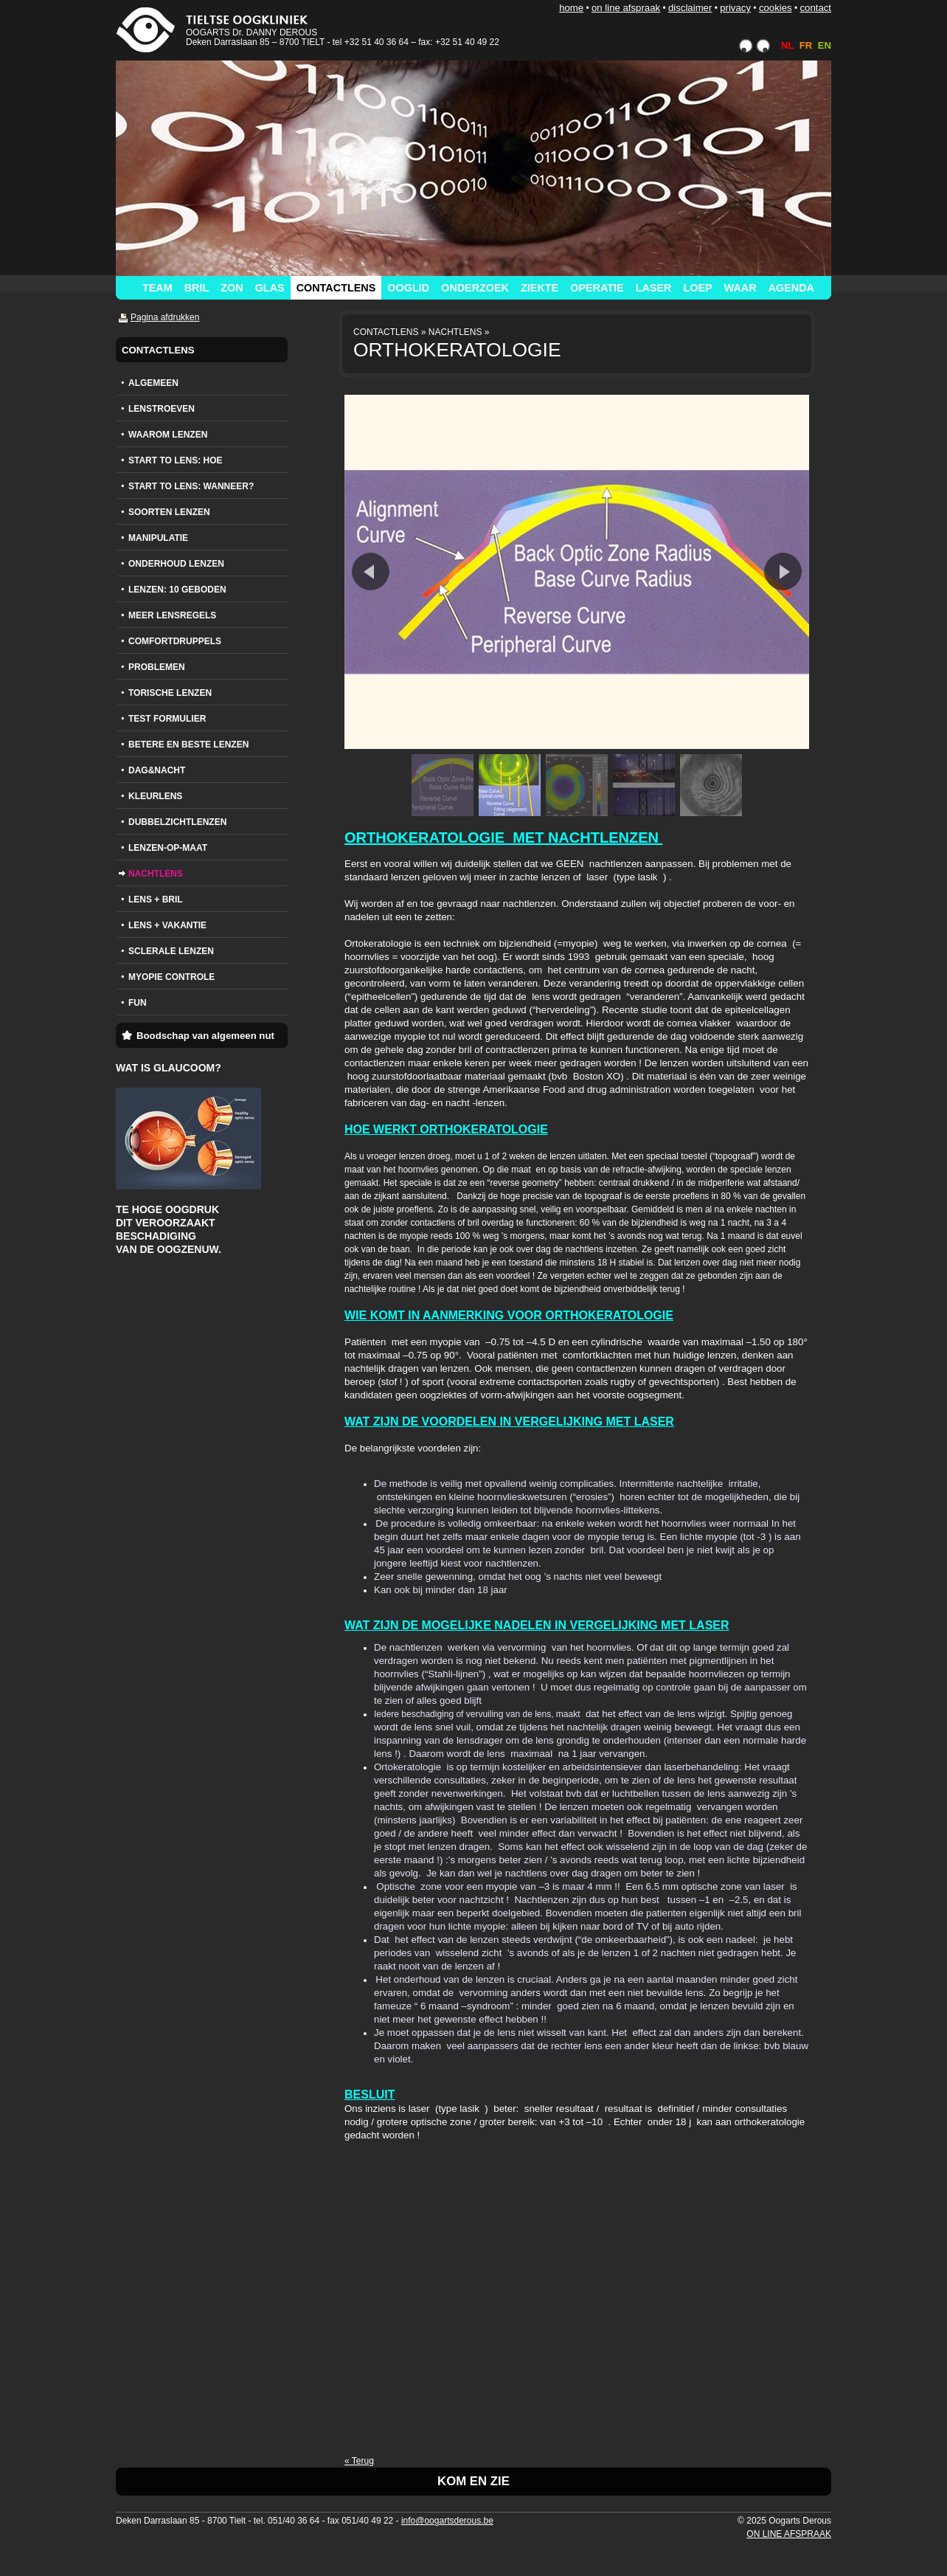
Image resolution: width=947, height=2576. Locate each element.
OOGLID (408, 288)
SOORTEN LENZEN (169, 512)
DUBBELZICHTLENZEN (177, 822)
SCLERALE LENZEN (171, 951)
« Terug (359, 2461)
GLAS (270, 288)
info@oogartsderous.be (447, 2520)
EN (824, 45)
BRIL (196, 288)
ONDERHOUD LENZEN (176, 564)
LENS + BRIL (155, 899)
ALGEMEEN (153, 383)
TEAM (157, 288)
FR (806, 45)
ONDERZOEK (475, 288)
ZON (232, 288)
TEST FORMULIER (167, 719)
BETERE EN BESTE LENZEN (188, 744)
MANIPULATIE (158, 538)
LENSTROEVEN (161, 409)
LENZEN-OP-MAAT (167, 848)
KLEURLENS (155, 796)
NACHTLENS (155, 874)
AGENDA (791, 288)
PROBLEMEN (156, 667)
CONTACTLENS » (389, 332)
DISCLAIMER (690, 7)
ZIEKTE (539, 288)
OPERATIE (597, 288)
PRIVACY (735, 7)
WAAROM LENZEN (167, 434)
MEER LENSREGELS (172, 615)
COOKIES (775, 7)
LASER (654, 288)
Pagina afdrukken (165, 317)
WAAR (740, 288)
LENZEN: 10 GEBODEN (177, 589)
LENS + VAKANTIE (167, 925)
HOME (571, 7)
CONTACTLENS (336, 288)
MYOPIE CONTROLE (171, 977)
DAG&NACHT (156, 770)
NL (787, 45)
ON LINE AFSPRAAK (626, 7)
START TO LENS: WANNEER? (191, 486)
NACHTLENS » (459, 332)
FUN (137, 1003)
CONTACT (815, 7)
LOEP (697, 288)
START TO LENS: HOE (175, 460)
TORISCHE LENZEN (170, 693)
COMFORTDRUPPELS (174, 641)
